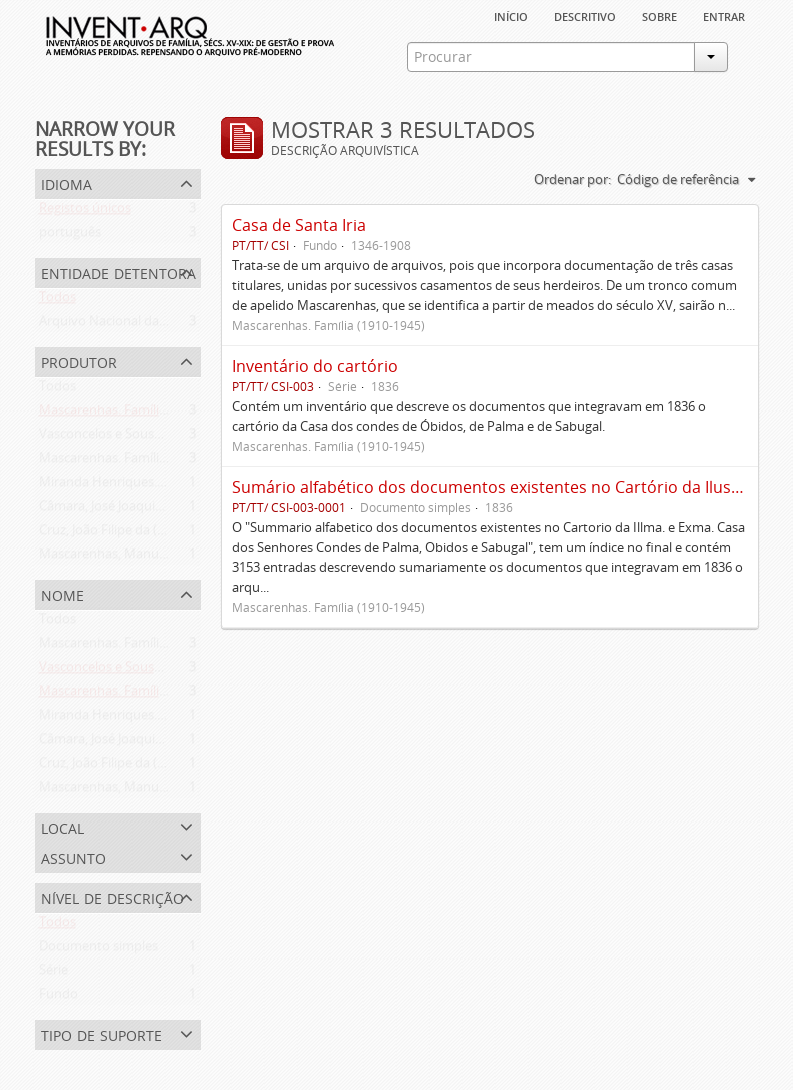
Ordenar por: (572, 179)
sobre (659, 15)
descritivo (585, 15)
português (70, 236)
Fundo (58, 998)
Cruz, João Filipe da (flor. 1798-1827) (143, 534)
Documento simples (98, 950)
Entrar (724, 15)
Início (511, 15)
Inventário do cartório (315, 366)
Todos (57, 301)
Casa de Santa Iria (299, 225)
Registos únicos (85, 212)
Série (53, 974)
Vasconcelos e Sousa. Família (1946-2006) (159, 438)
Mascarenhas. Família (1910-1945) (138, 414)
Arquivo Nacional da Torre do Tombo (149, 325)
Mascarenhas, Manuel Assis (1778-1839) (155, 558)
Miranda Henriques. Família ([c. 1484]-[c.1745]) (174, 486)
